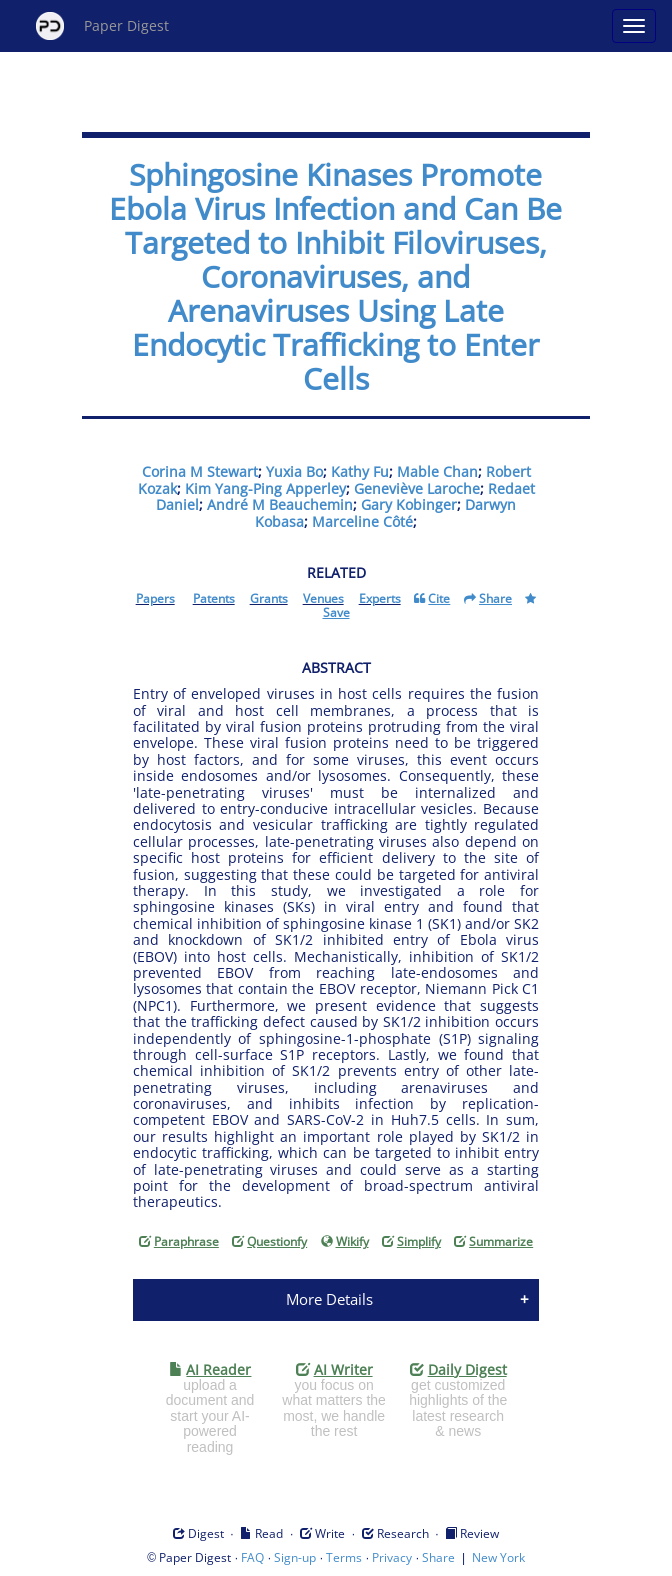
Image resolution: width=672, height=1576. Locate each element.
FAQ (252, 1557)
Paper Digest (102, 26)
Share (438, 1557)
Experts (380, 598)
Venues (323, 598)
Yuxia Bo (294, 471)
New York (498, 1557)
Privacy (392, 1557)
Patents (214, 598)
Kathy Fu (360, 471)
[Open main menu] (634, 26)
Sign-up (295, 1557)
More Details (329, 1299)
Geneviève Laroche (417, 488)
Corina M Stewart (200, 471)
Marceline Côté (362, 521)
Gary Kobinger (409, 504)
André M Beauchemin (280, 504)
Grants (269, 598)
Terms (344, 1557)
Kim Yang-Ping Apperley (265, 488)
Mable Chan (437, 471)
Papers (155, 598)
